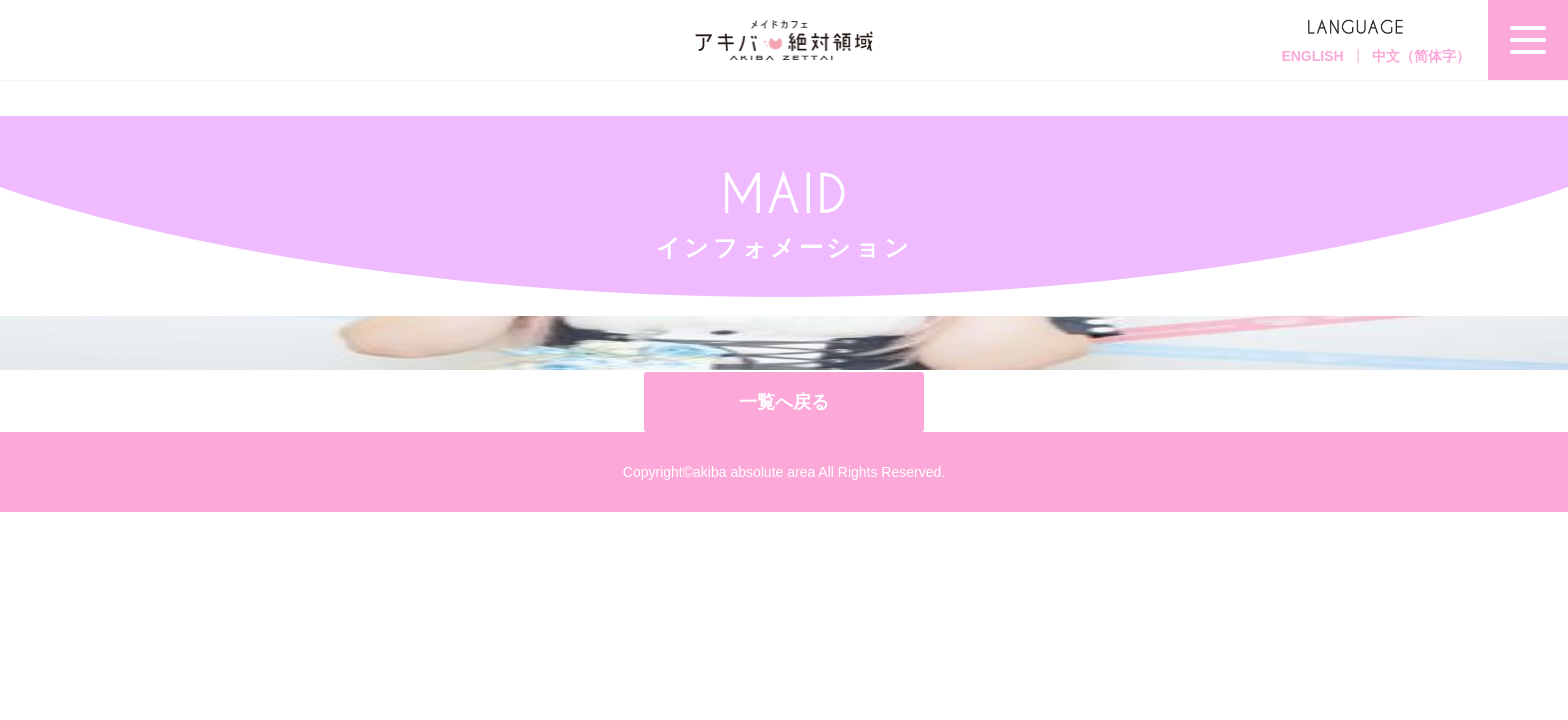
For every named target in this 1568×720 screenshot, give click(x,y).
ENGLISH (1312, 56)
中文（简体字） (1421, 56)
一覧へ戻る (784, 402)
